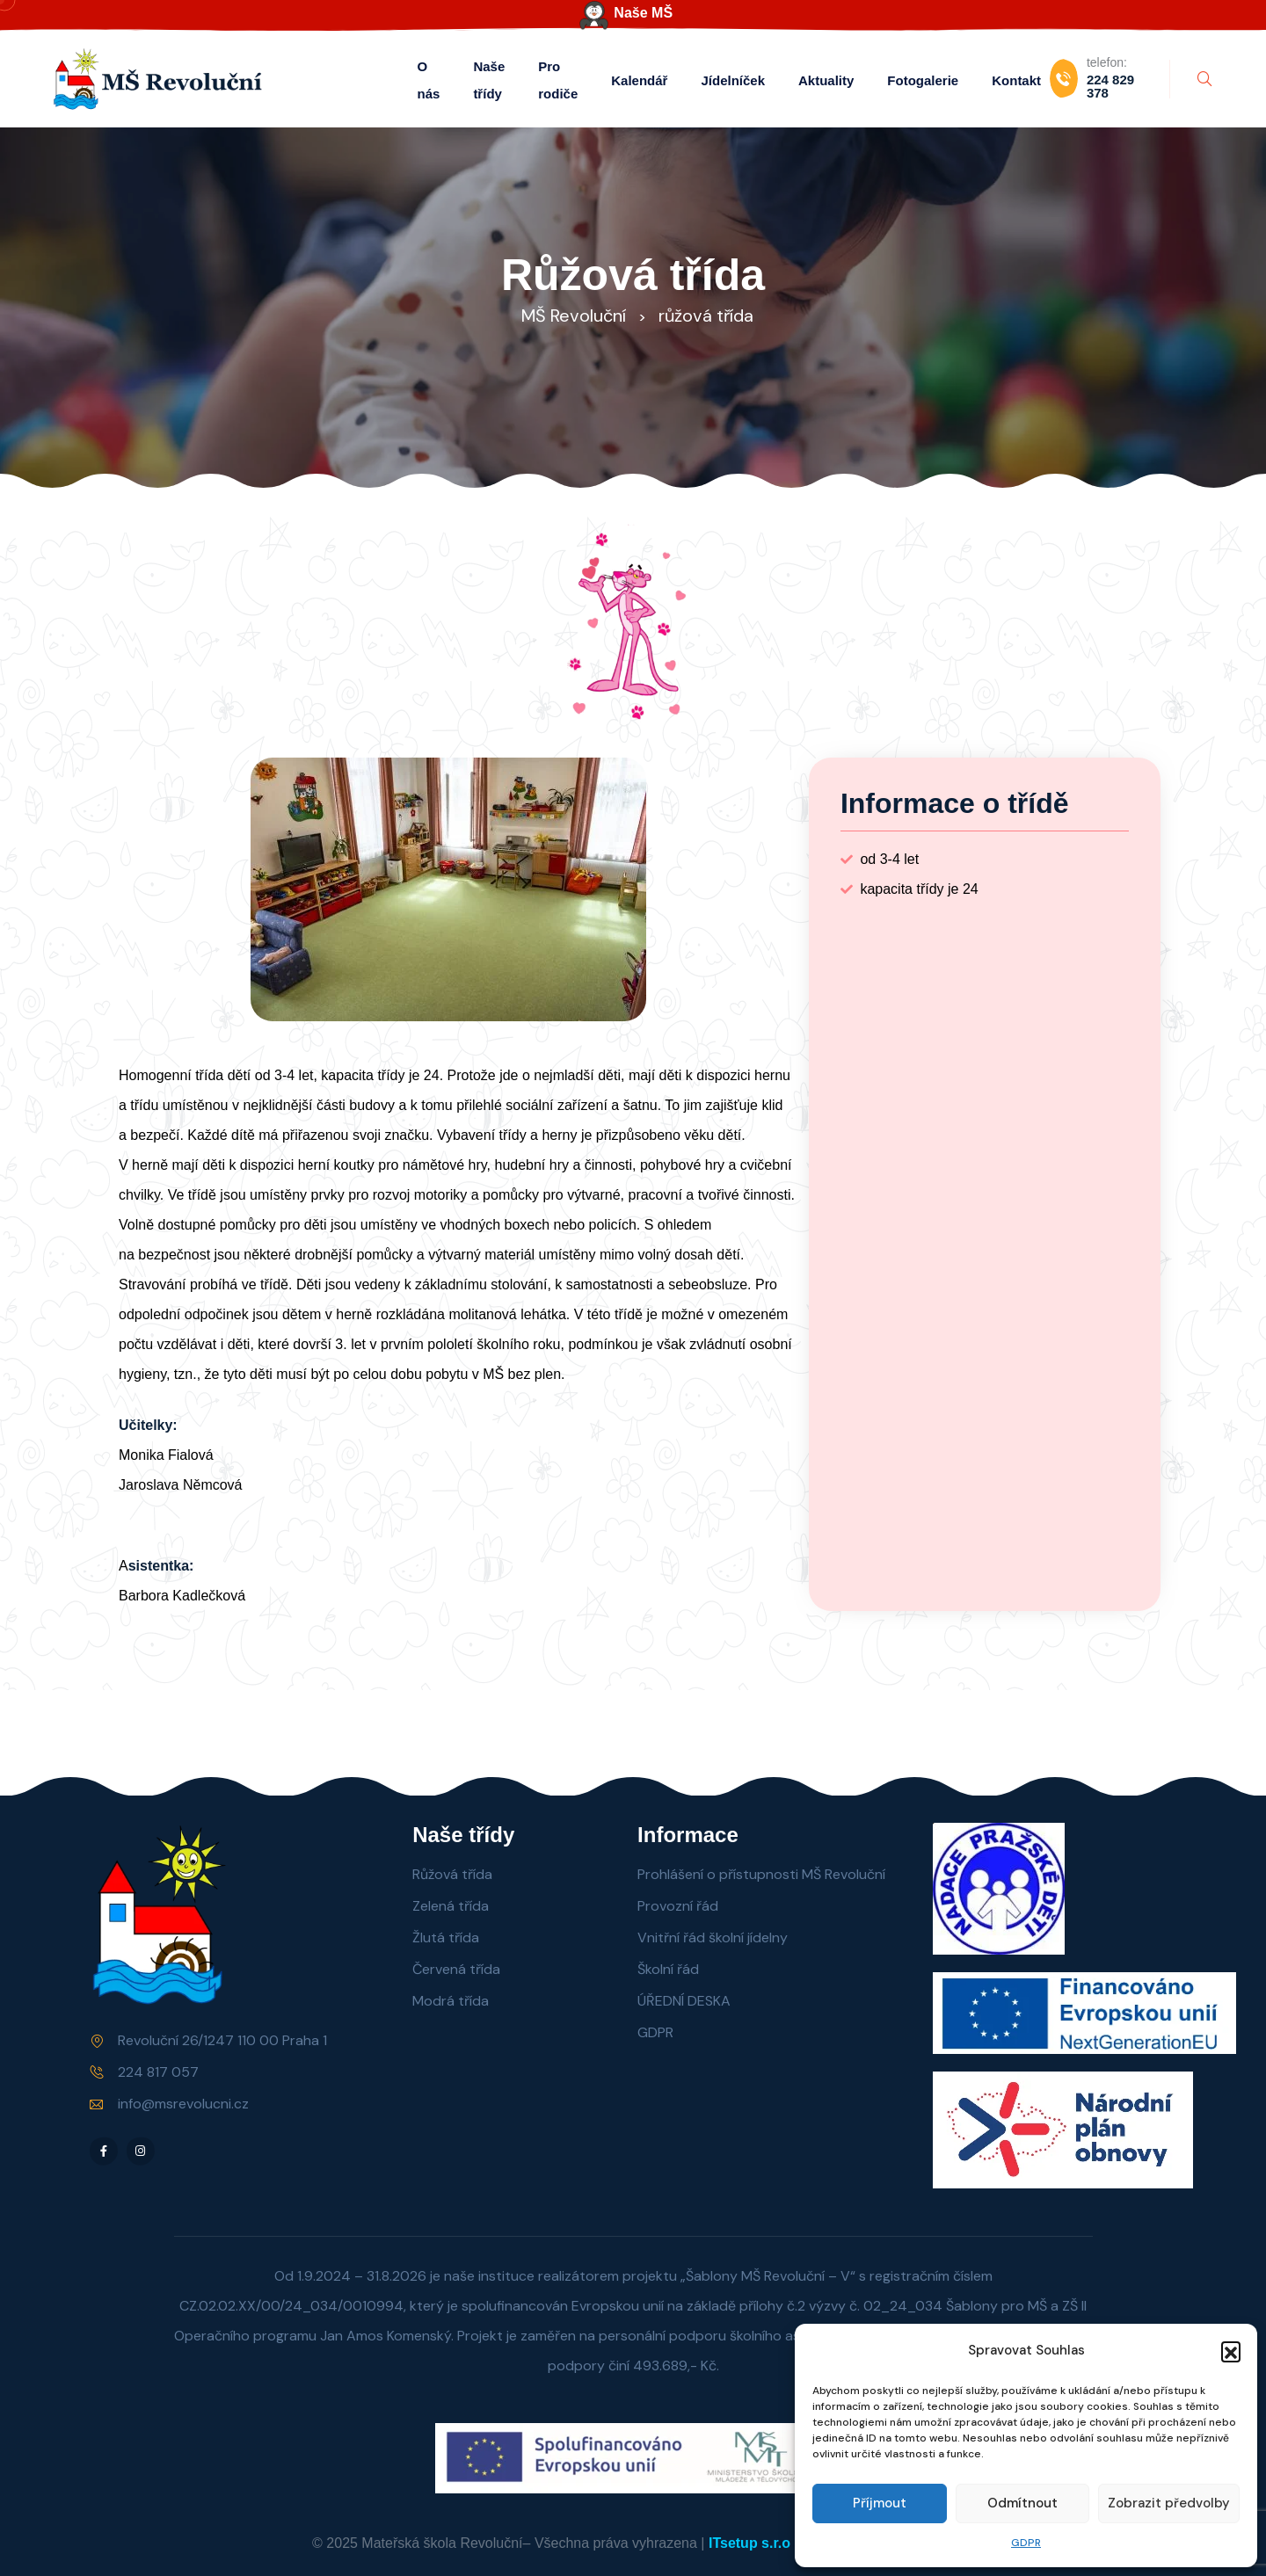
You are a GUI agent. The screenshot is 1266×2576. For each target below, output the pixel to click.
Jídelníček (733, 80)
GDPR (1026, 2543)
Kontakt (1016, 80)
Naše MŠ (643, 12)
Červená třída (456, 1969)
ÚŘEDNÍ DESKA (684, 2001)
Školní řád (668, 1969)
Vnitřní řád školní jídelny (712, 1937)
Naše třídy (489, 80)
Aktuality (826, 80)
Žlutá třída (445, 1937)
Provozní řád (677, 1906)
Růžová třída (452, 1874)
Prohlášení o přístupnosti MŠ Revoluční (761, 1874)
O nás (429, 80)
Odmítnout (1022, 2503)
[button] (1231, 2351)
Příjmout (879, 2503)
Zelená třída (450, 1906)
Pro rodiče (558, 80)
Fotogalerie (922, 80)
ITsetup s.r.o (749, 2543)
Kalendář (639, 80)
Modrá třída (450, 2001)
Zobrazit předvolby (1169, 2503)
